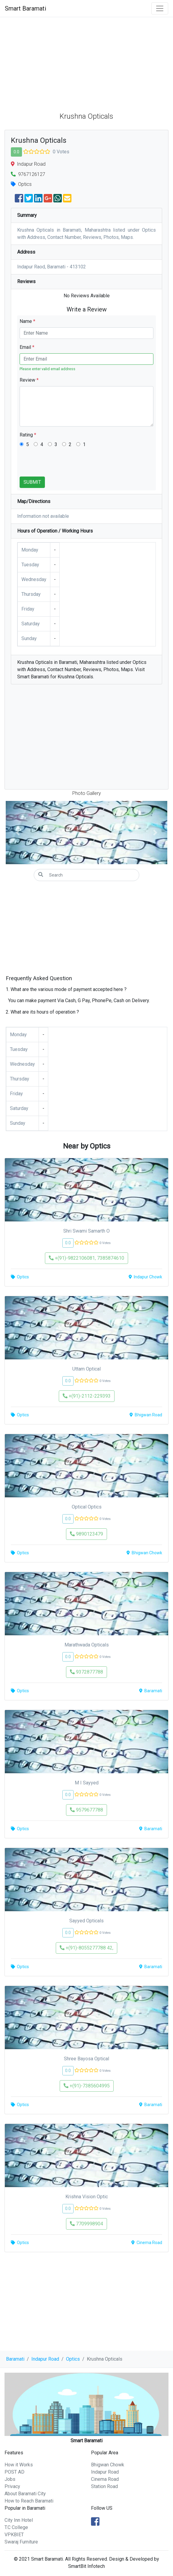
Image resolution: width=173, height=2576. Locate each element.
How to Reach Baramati (29, 2501)
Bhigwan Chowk (107, 2465)
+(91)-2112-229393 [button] (87, 1396)
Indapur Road (45, 2359)
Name (27, 321)
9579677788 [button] (86, 1810)
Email (27, 347)
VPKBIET (14, 2534)
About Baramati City (25, 2493)
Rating (28, 435)
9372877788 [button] (86, 1672)
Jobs (10, 2479)
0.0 (16, 151)
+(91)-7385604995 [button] (87, 2086)
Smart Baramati (25, 8)
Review (29, 380)
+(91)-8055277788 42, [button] (86, 1948)
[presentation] (65, 465)
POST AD (14, 2472)
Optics (73, 2359)
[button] (18, 832)
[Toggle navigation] (159, 8)
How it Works (19, 2465)
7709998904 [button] (86, 2224)
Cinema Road (105, 2479)
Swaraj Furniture (21, 2542)
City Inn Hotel (19, 2520)
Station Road (104, 2486)
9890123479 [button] (86, 1534)
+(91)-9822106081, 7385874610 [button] (86, 1258)
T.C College (16, 2527)
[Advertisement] (86, 62)
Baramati (15, 2359)
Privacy (12, 2486)
